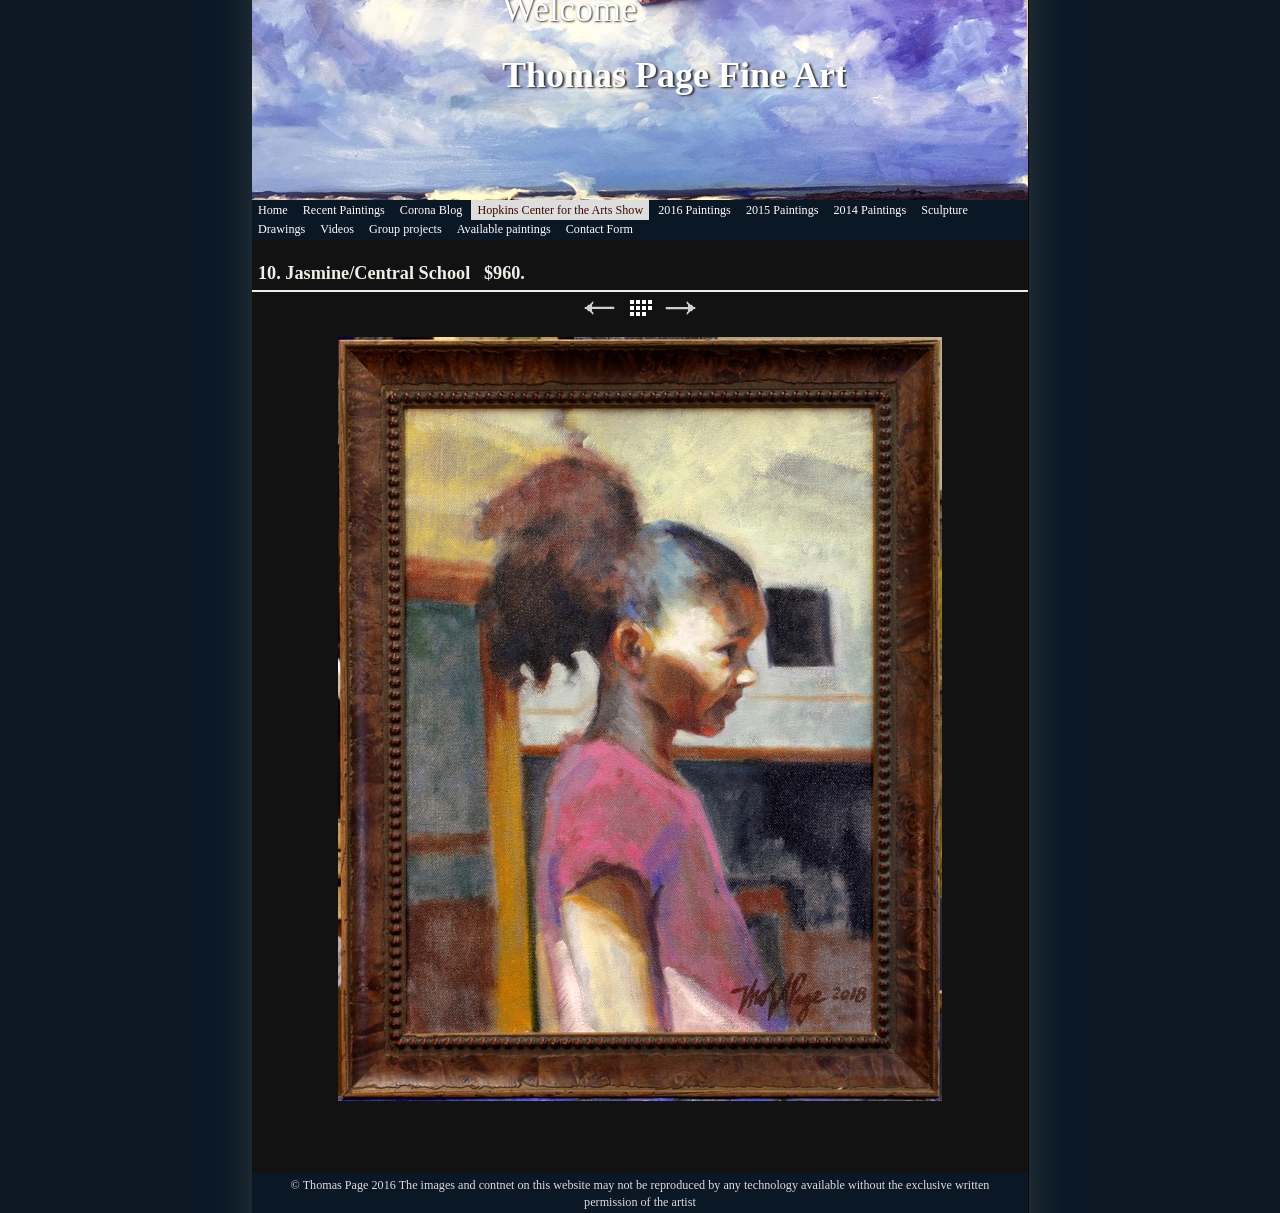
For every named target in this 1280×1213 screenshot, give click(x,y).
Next (681, 308)
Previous (599, 308)
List (640, 308)
